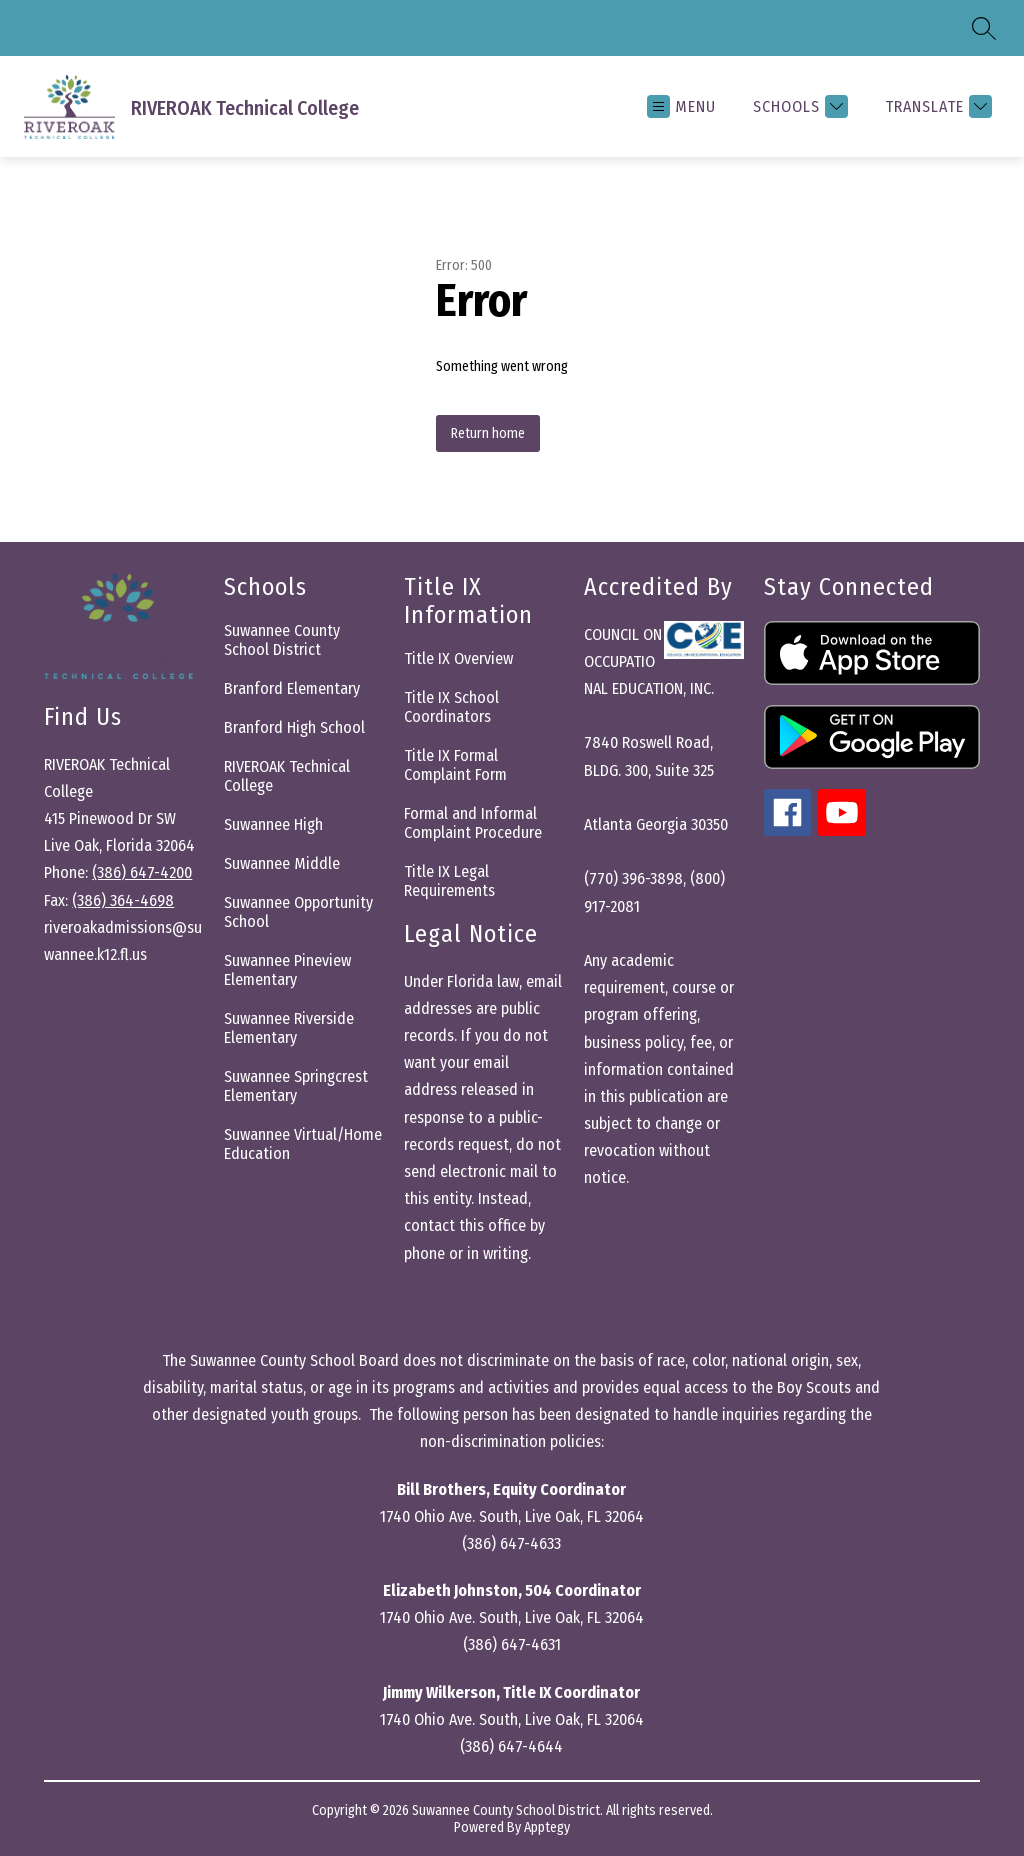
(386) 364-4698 (123, 900)
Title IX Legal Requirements (449, 881)
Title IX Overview (458, 658)
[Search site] (984, 28)
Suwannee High (273, 824)
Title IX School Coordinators (451, 707)
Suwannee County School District (282, 640)
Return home (488, 433)
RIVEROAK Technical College (287, 776)
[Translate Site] (936, 106)
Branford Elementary (292, 688)
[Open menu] (681, 106)
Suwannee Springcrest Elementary (296, 1086)
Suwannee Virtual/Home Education (303, 1144)
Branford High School (294, 727)
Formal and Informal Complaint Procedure (473, 823)
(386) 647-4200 (142, 872)
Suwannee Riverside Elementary (289, 1028)
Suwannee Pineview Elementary (287, 970)
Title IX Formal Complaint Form (455, 765)
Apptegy (547, 1827)
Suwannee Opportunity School (298, 912)
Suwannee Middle (282, 863)
